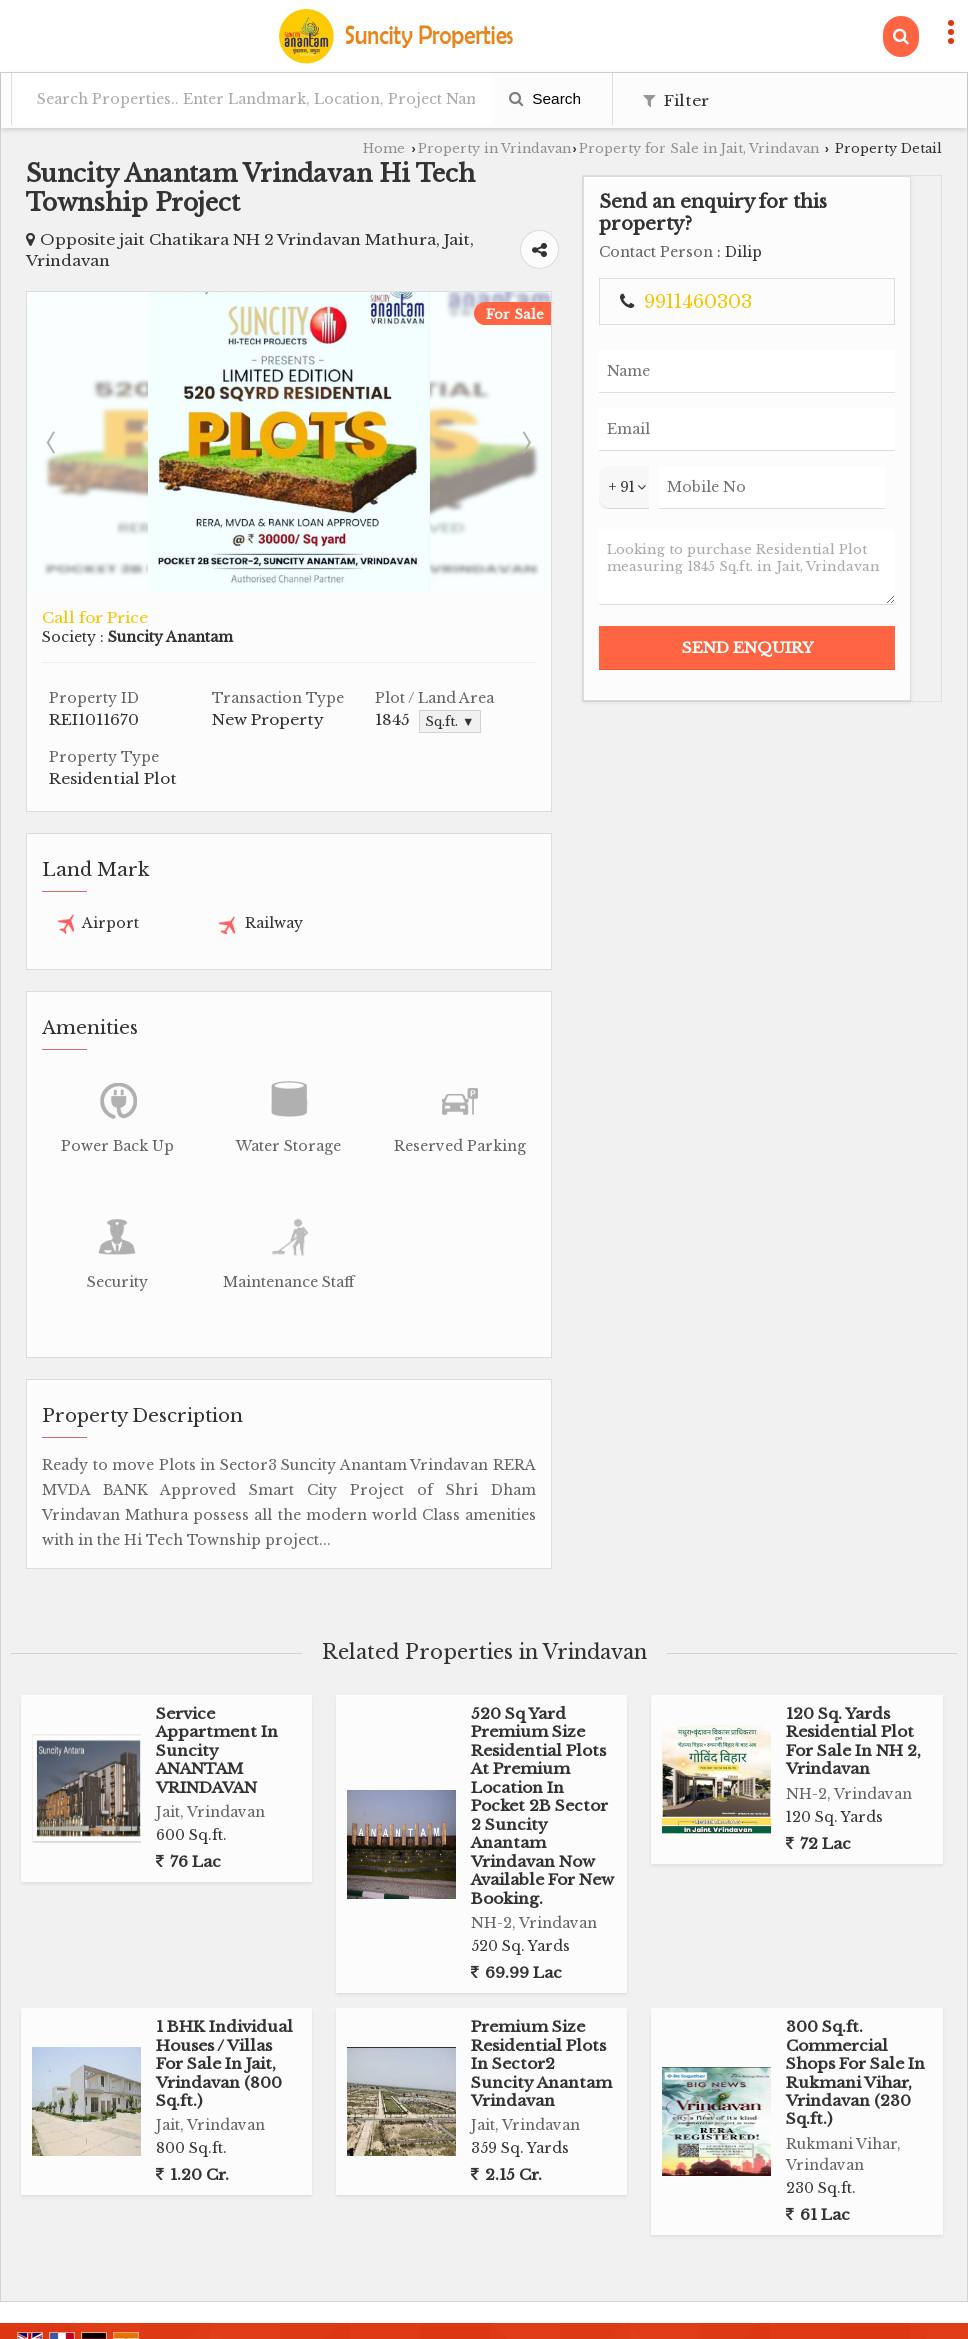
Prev (53, 409)
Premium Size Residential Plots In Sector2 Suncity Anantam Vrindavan (541, 2006)
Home (384, 148)
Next (715, 409)
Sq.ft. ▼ (574, 689)
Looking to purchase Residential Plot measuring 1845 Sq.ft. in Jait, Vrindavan (862, 652)
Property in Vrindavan (494, 148)
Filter (676, 100)
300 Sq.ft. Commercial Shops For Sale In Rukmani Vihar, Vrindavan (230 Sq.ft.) (855, 2015)
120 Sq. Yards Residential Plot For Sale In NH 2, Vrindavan (853, 1683)
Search (545, 98)
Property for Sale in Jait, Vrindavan (699, 148)
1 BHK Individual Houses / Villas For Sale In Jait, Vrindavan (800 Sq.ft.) (224, 2006)
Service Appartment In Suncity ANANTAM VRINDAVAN (217, 1692)
